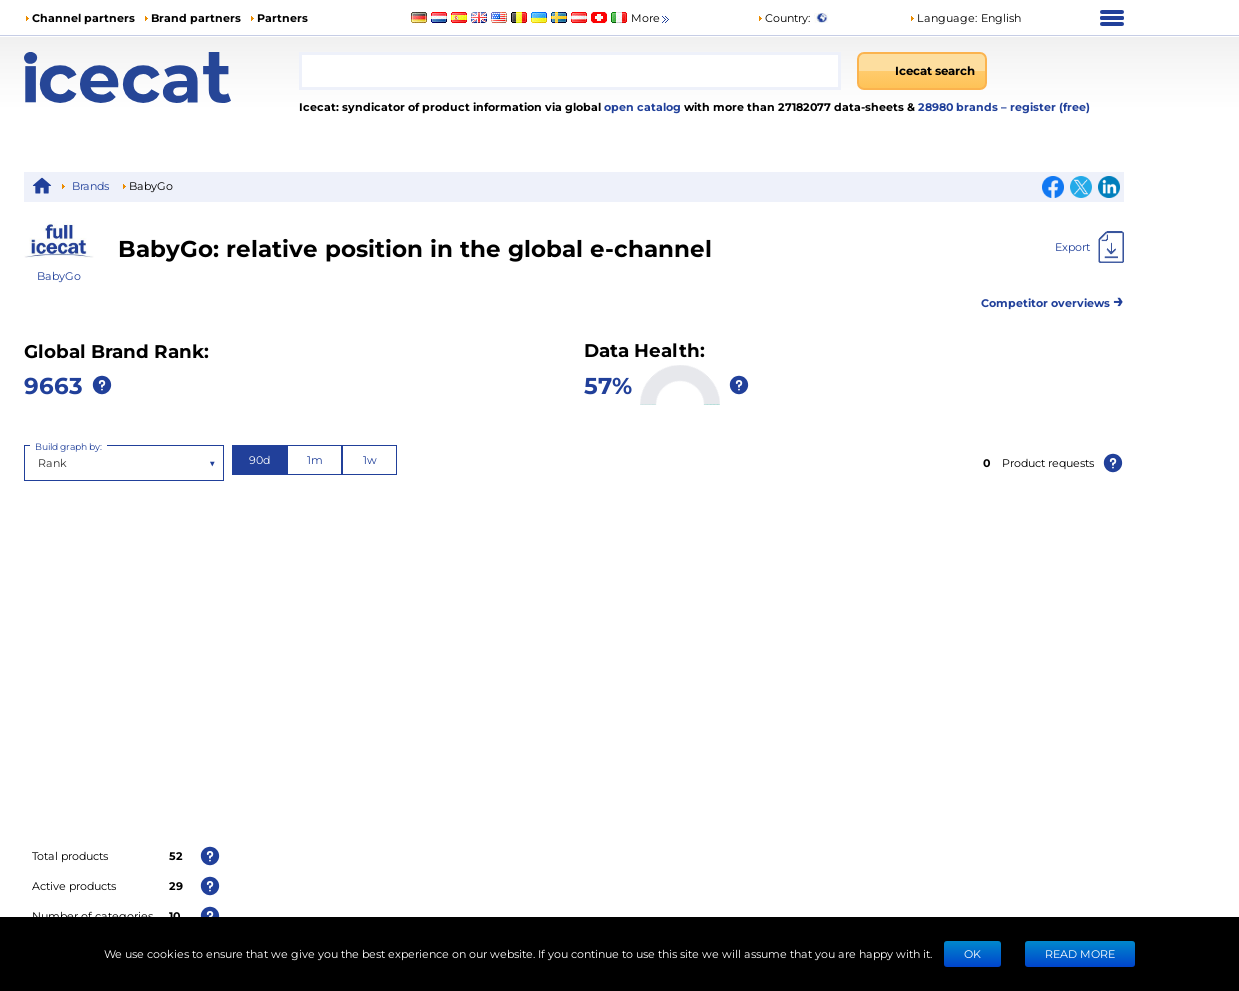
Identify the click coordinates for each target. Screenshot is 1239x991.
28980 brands (959, 106)
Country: (783, 17)
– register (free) (1045, 106)
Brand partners (196, 17)
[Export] (1089, 247)
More (651, 18)
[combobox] (570, 71)
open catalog (641, 106)
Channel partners (83, 17)
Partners (282, 17)
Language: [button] (943, 17)
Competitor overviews (1052, 299)
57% (608, 384)
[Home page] (161, 77)
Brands (90, 185)
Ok (972, 953)
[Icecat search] (922, 71)
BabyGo (59, 275)
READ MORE (1080, 953)
